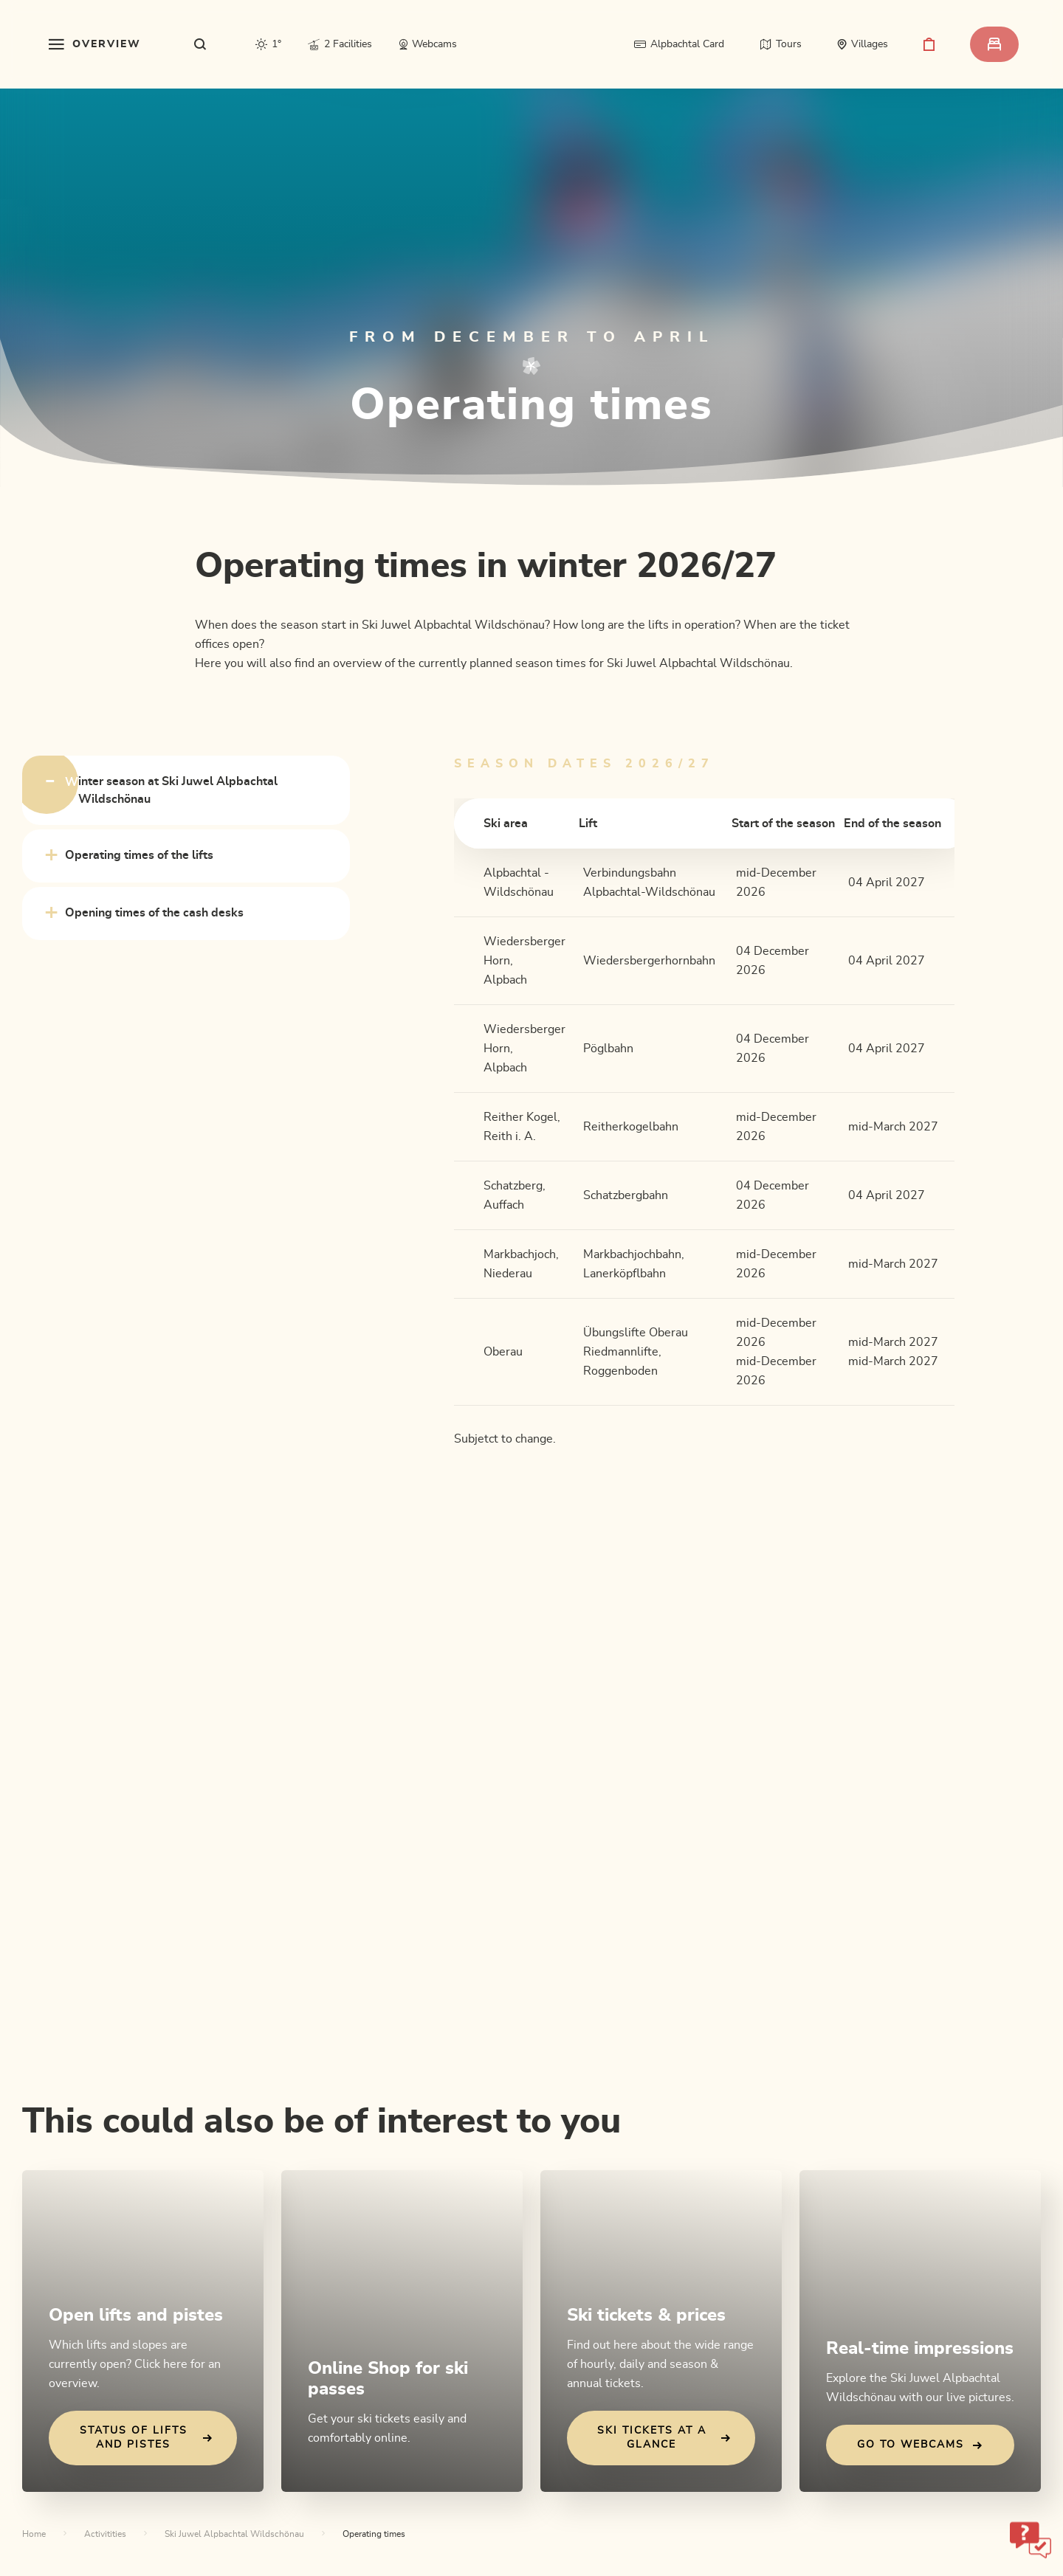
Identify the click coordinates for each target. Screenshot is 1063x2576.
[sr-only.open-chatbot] (1030, 2540)
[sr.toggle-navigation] (94, 44)
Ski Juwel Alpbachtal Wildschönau (234, 2534)
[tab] (186, 790)
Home (34, 2534)
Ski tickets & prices (646, 2315)
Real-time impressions (920, 2349)
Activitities (105, 2534)
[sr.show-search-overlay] (200, 44)
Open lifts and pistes (136, 2315)
